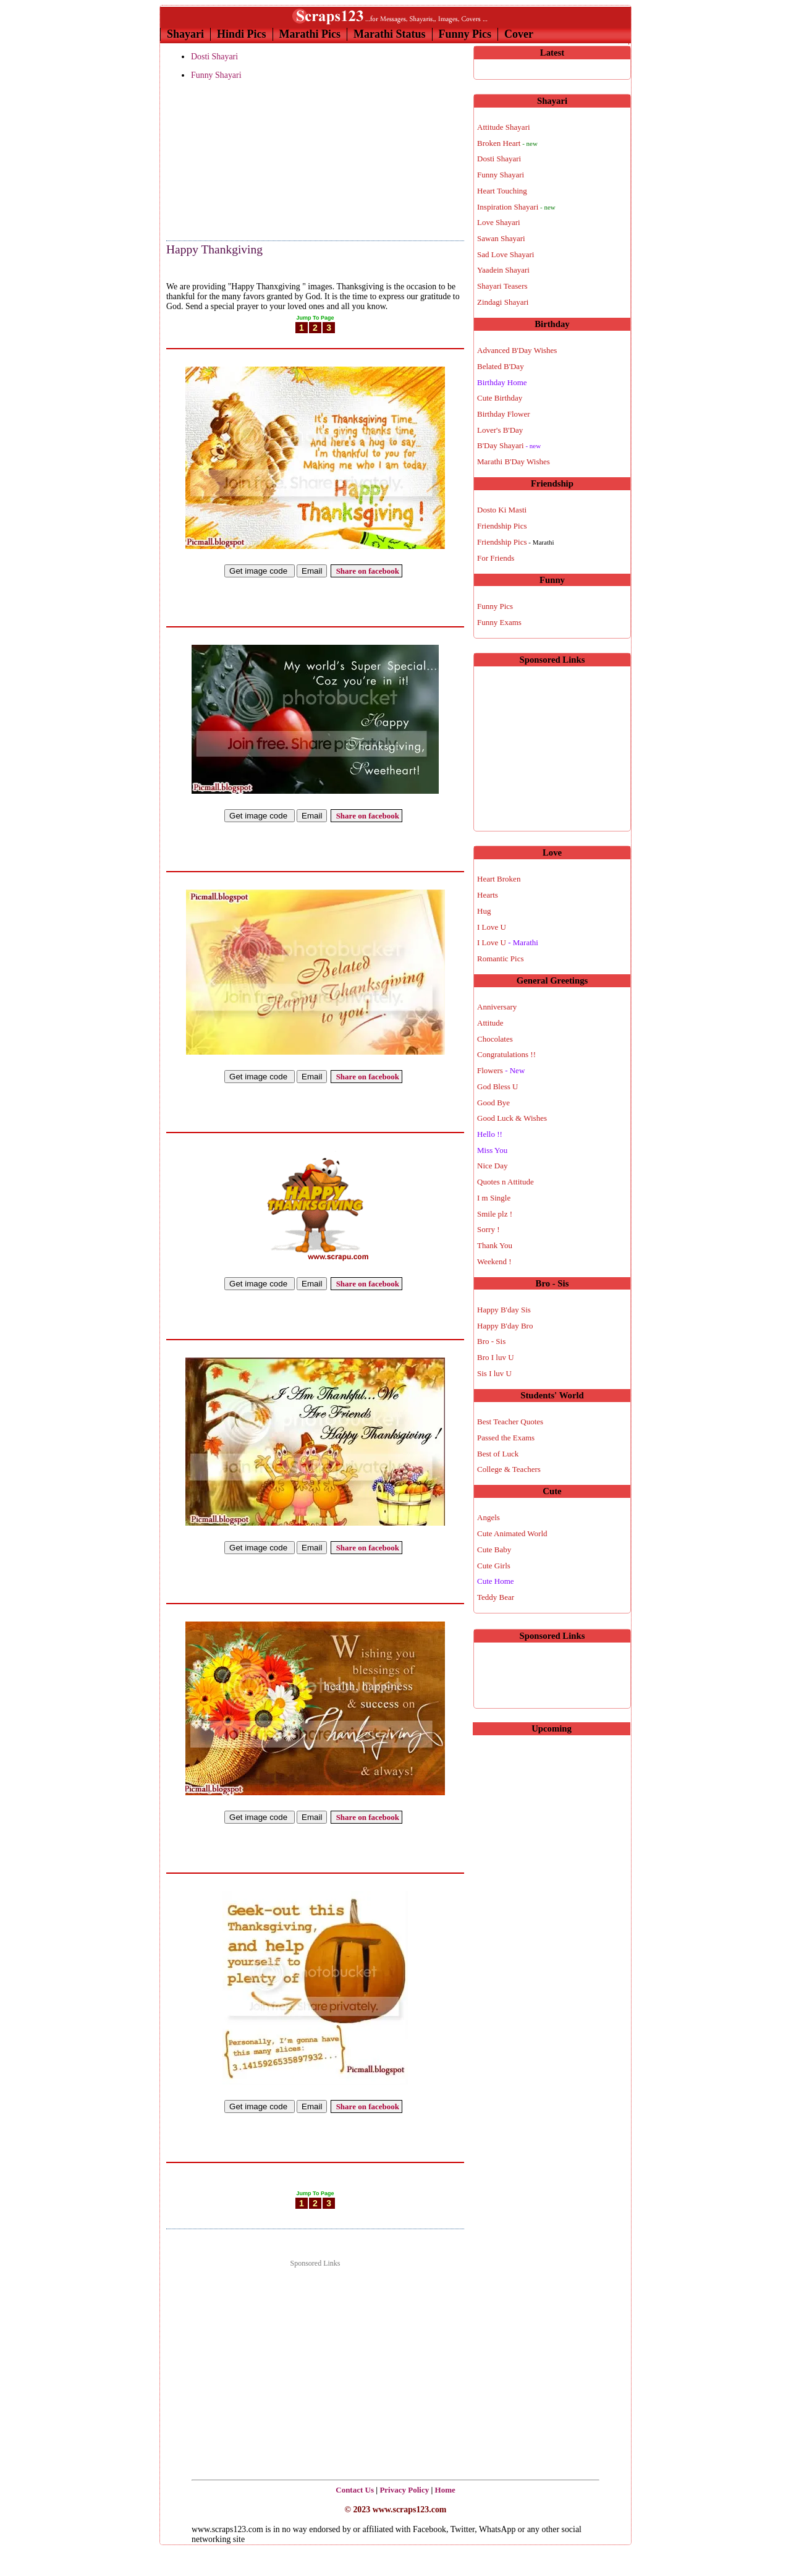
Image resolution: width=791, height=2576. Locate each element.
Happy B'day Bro (505, 1325)
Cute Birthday (499, 397)
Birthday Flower (503, 414)
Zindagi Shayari (502, 302)
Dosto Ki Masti (502, 509)
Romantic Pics (500, 958)
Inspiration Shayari (516, 206)
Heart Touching (502, 190)
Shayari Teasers (502, 286)
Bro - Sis (491, 1341)
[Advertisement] (228, 161)
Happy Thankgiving (214, 249)
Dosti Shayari (214, 56)
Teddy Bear (495, 1597)
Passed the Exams (506, 1437)
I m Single (493, 1197)
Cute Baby (494, 1549)
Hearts (487, 894)
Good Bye (493, 1102)
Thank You (494, 1245)
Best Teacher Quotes (510, 1421)
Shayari (185, 34)
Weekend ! (494, 1261)
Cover (518, 34)
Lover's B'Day (500, 430)
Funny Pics (465, 34)
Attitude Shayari (503, 127)
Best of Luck (497, 1453)
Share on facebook (366, 571)
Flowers (501, 1070)
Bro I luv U (495, 1357)
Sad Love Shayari (505, 254)
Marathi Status (389, 34)
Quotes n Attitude (505, 1181)
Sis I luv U (494, 1373)
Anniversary (497, 1006)
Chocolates (495, 1039)
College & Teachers (509, 1469)
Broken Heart (507, 143)
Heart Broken (498, 878)
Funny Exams (499, 622)
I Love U (491, 927)
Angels (488, 1517)
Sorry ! (488, 1229)
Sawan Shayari (501, 238)
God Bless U (497, 1086)
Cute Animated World (512, 1533)
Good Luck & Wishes (512, 1118)
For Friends (495, 558)
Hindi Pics (241, 34)
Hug (484, 911)
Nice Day (492, 1165)
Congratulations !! (506, 1054)
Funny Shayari (216, 75)
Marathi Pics (310, 34)
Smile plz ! (494, 1213)
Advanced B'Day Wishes (517, 350)
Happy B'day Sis (504, 1309)
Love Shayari (498, 222)
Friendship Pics (502, 525)
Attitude (490, 1022)
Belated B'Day (500, 366)
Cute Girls (493, 1565)
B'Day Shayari (509, 445)
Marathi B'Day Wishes (513, 461)
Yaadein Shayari (503, 269)
